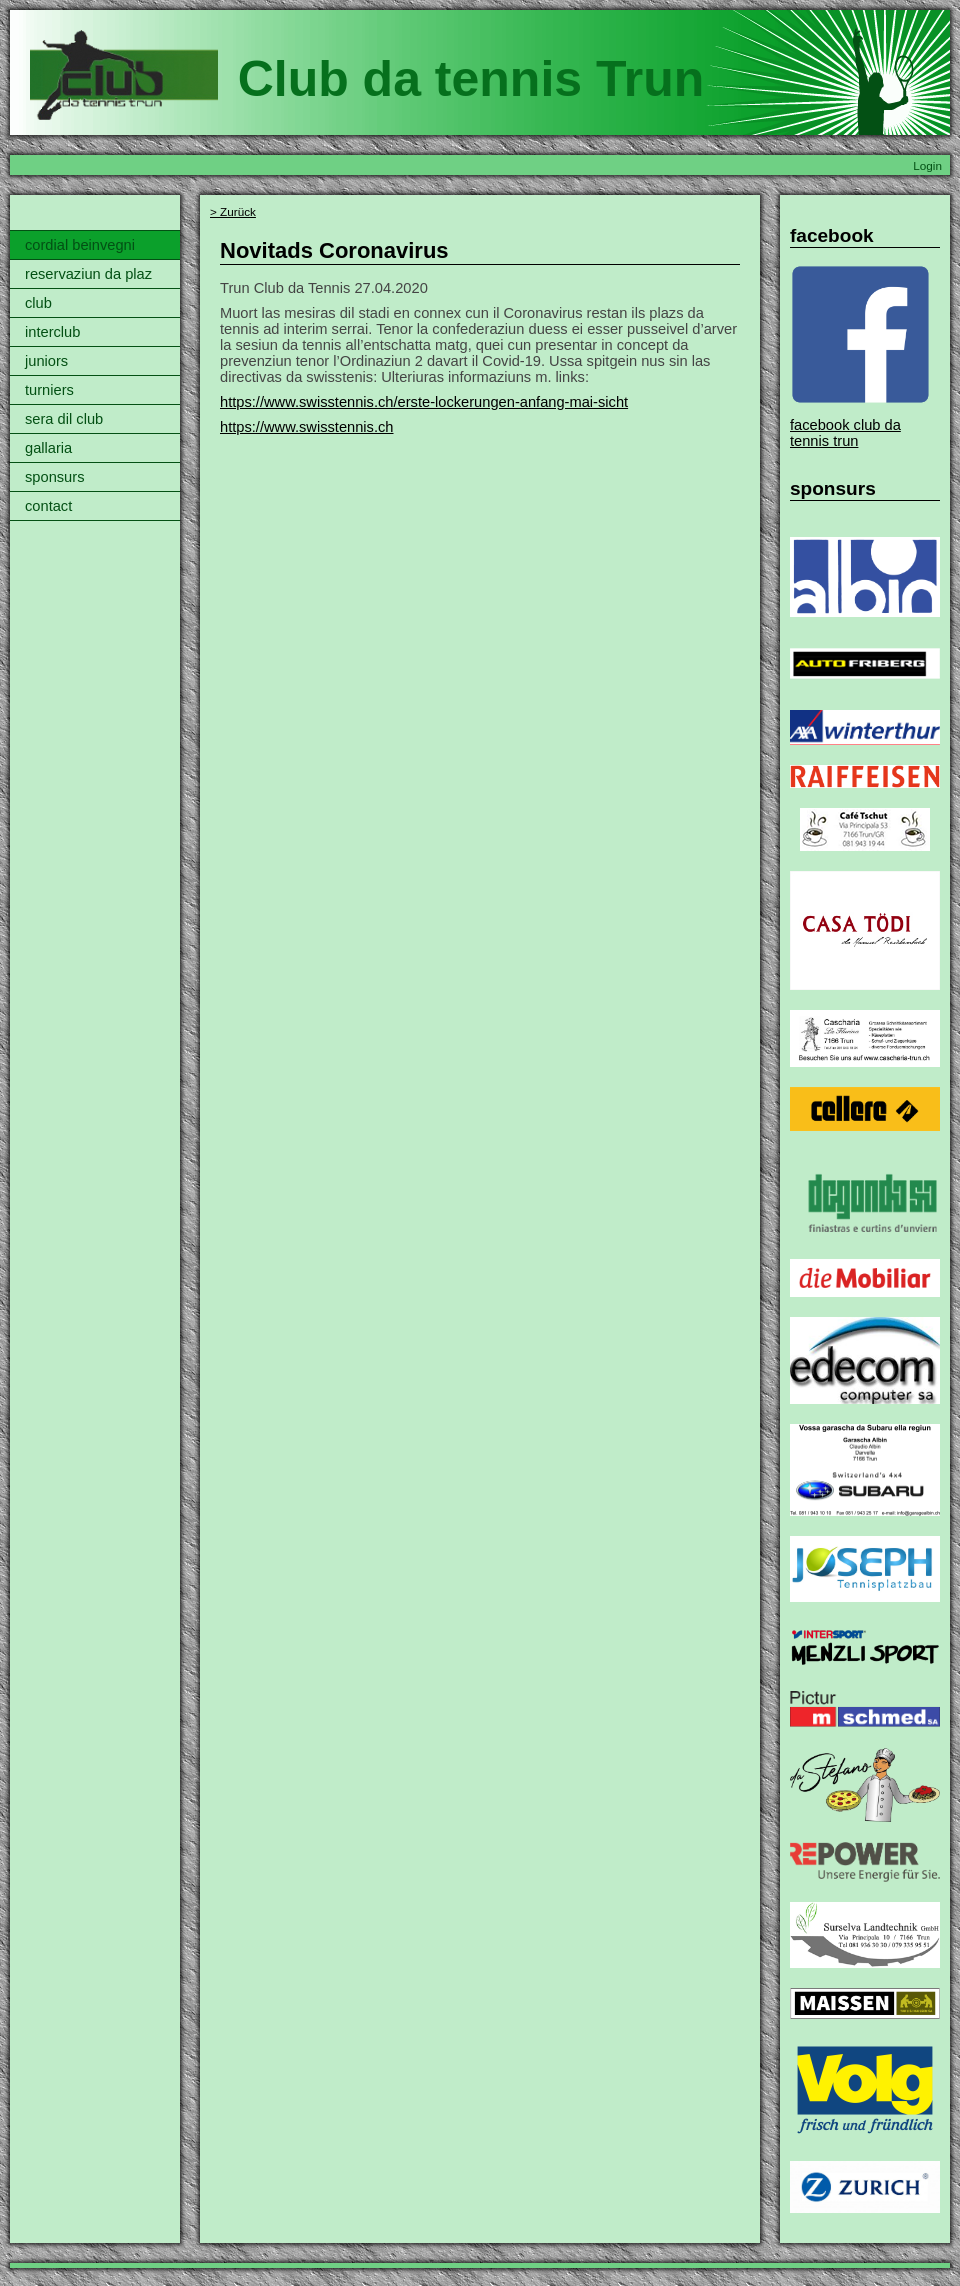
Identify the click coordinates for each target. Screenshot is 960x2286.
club (38, 303)
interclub (52, 332)
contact (48, 506)
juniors (46, 361)
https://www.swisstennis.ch (307, 427)
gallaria (48, 448)
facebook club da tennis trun (845, 433)
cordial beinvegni (80, 245)
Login (927, 165)
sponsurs (54, 477)
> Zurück (233, 211)
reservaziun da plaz (88, 274)
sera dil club (64, 419)
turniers (49, 390)
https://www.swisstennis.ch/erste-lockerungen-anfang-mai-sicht (424, 402)
